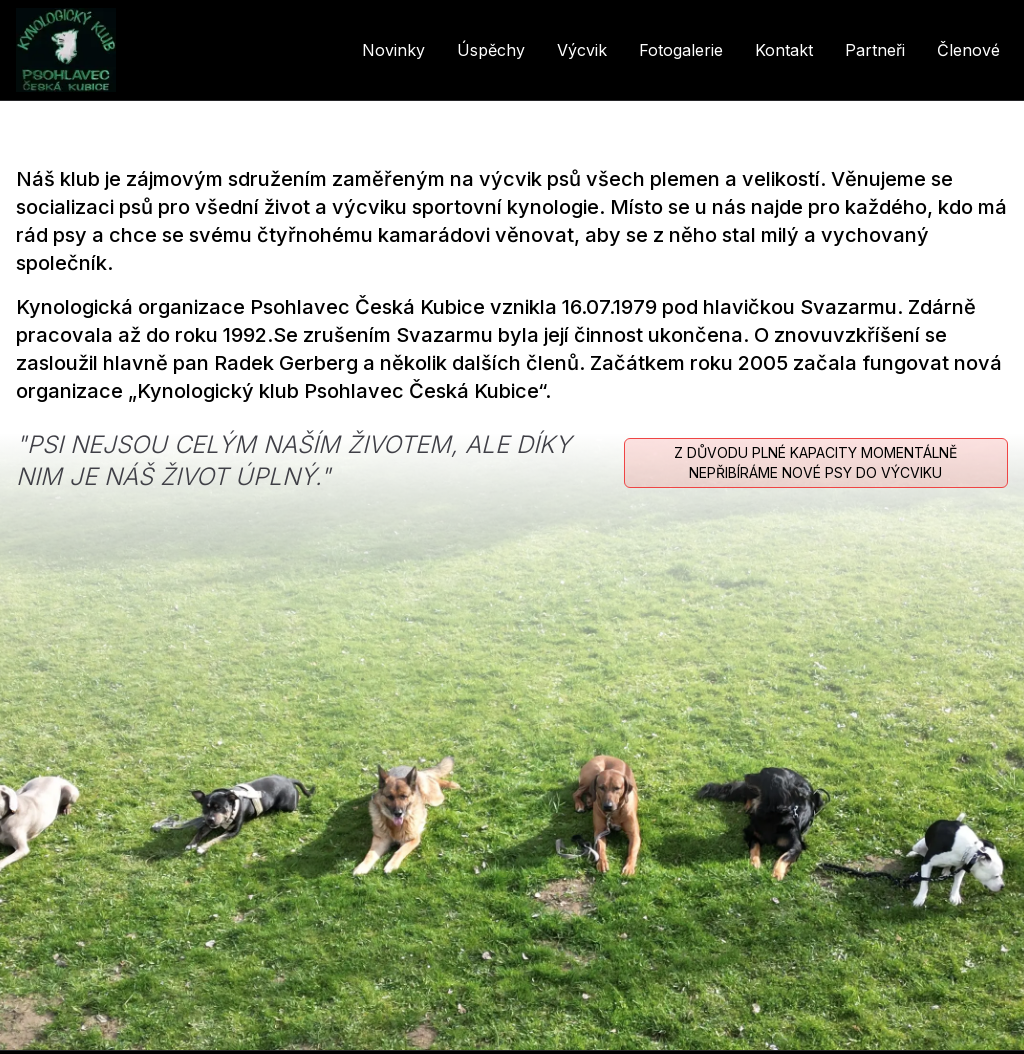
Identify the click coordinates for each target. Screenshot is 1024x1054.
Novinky (393, 50)
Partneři (875, 50)
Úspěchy (491, 50)
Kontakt (784, 50)
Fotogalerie (681, 50)
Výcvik (582, 50)
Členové (968, 50)
